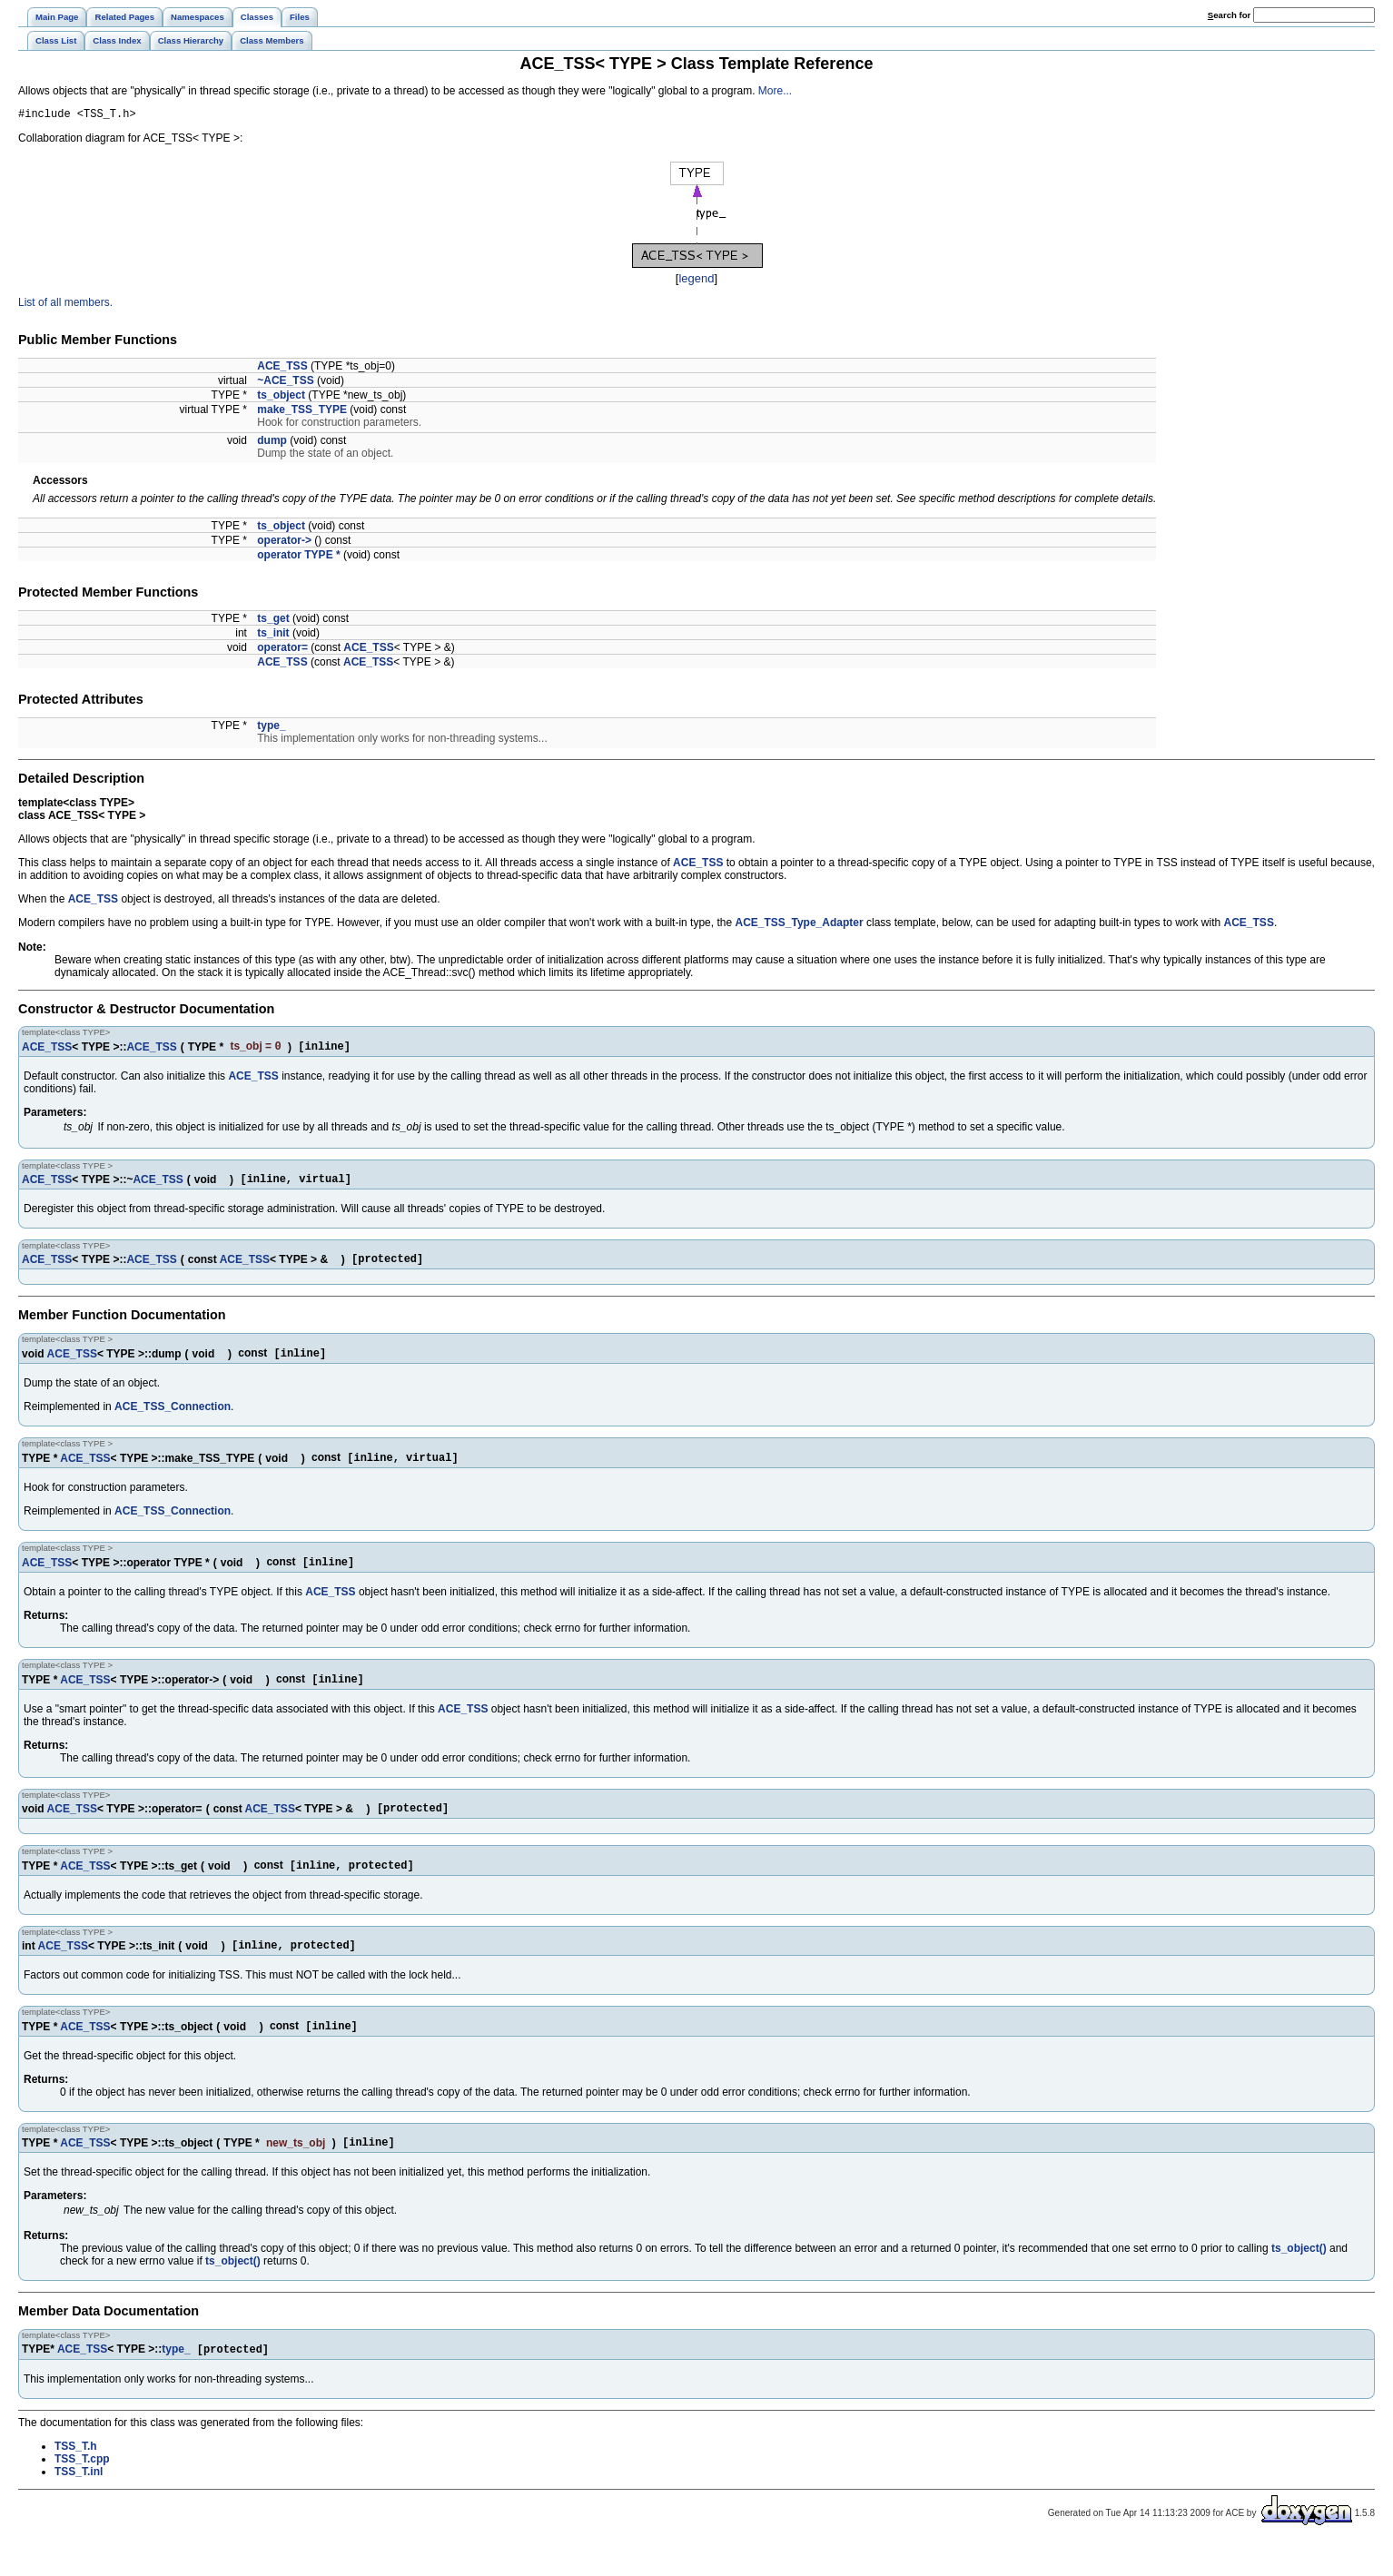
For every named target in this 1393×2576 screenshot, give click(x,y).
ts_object (281, 397)
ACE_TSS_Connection (172, 1420)
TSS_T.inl (78, 2504)
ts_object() (1299, 2279)
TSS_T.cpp (82, 2491)
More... (775, 90)
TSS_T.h (75, 2478)
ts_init (273, 635)
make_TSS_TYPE (302, 412)
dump (272, 443)
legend (696, 281)
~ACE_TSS (285, 383)
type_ (271, 728)
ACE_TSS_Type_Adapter (799, 927)
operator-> (284, 543)
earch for (1229, 15)
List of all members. (65, 305)
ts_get (273, 621)
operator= (282, 650)
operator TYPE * (298, 557)
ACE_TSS (282, 368)
